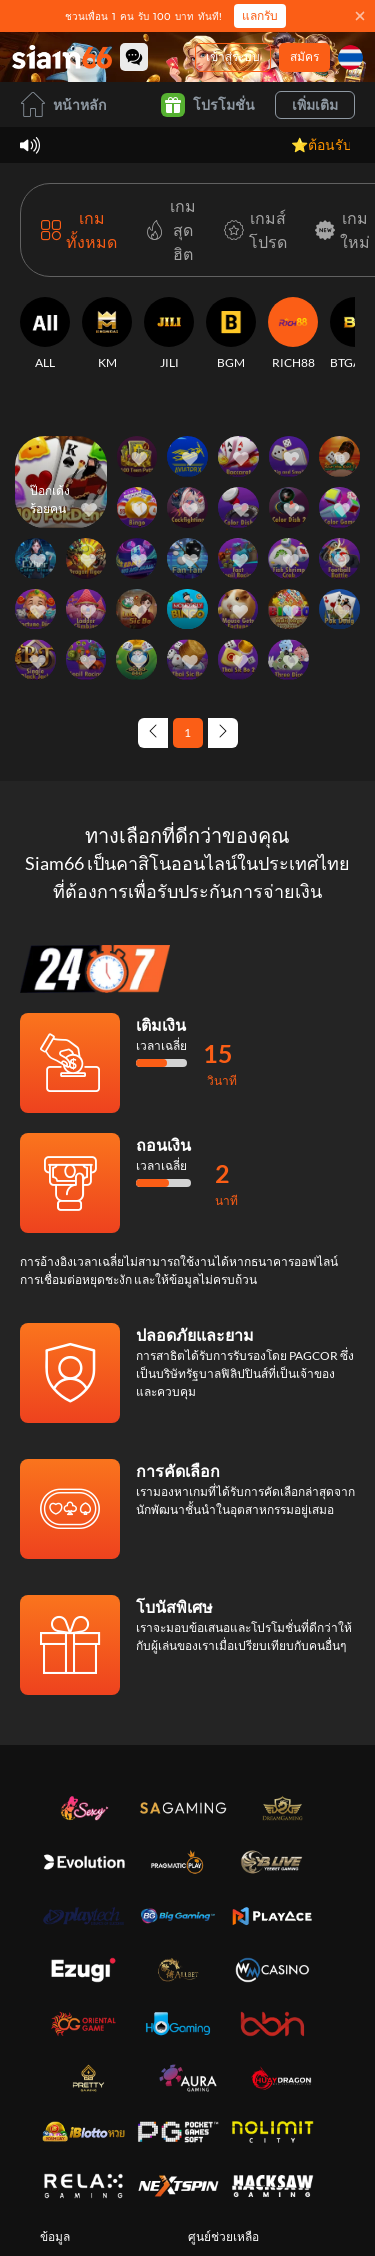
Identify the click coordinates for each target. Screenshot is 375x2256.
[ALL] (45, 334)
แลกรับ (260, 15)
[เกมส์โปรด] (251, 230)
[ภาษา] (350, 57)
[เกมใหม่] (338, 230)
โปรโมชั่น (208, 105)
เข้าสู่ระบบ (233, 56)
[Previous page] (153, 733)
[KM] (107, 334)
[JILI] (169, 334)
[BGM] (231, 334)
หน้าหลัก (63, 104)
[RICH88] (293, 334)
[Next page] (223, 733)
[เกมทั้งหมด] (79, 230)
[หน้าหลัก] (62, 57)
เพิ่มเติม (315, 104)
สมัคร (304, 56)
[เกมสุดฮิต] (166, 230)
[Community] (134, 57)
